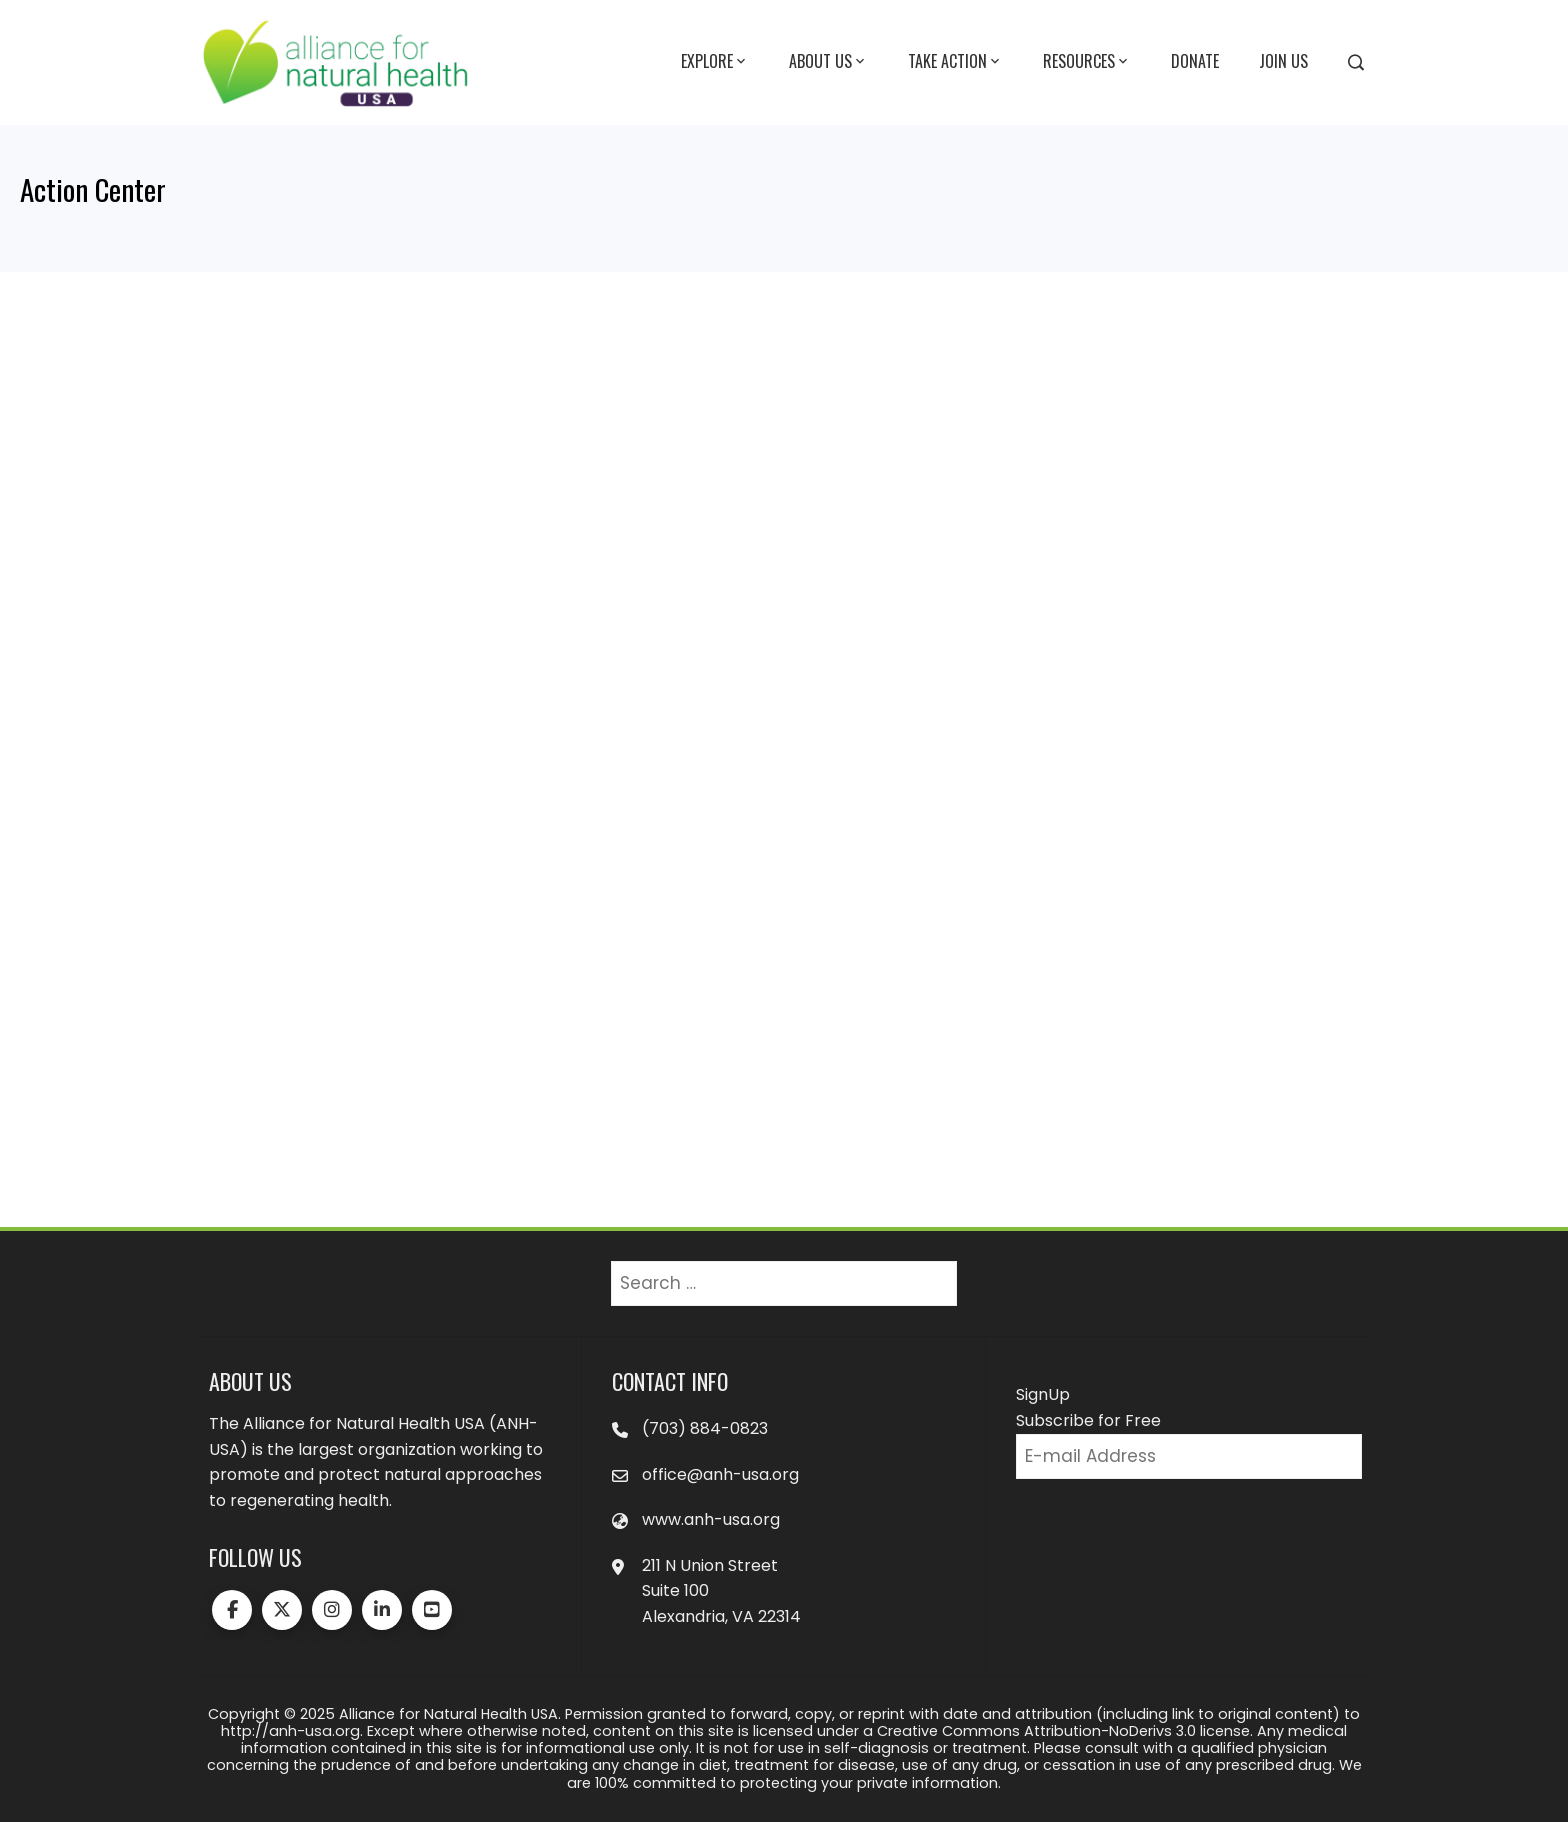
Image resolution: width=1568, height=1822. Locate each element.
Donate (1195, 61)
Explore (715, 62)
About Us (828, 62)
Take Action (955, 62)
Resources (1087, 62)
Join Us (1283, 61)
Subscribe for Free (1088, 1420)
